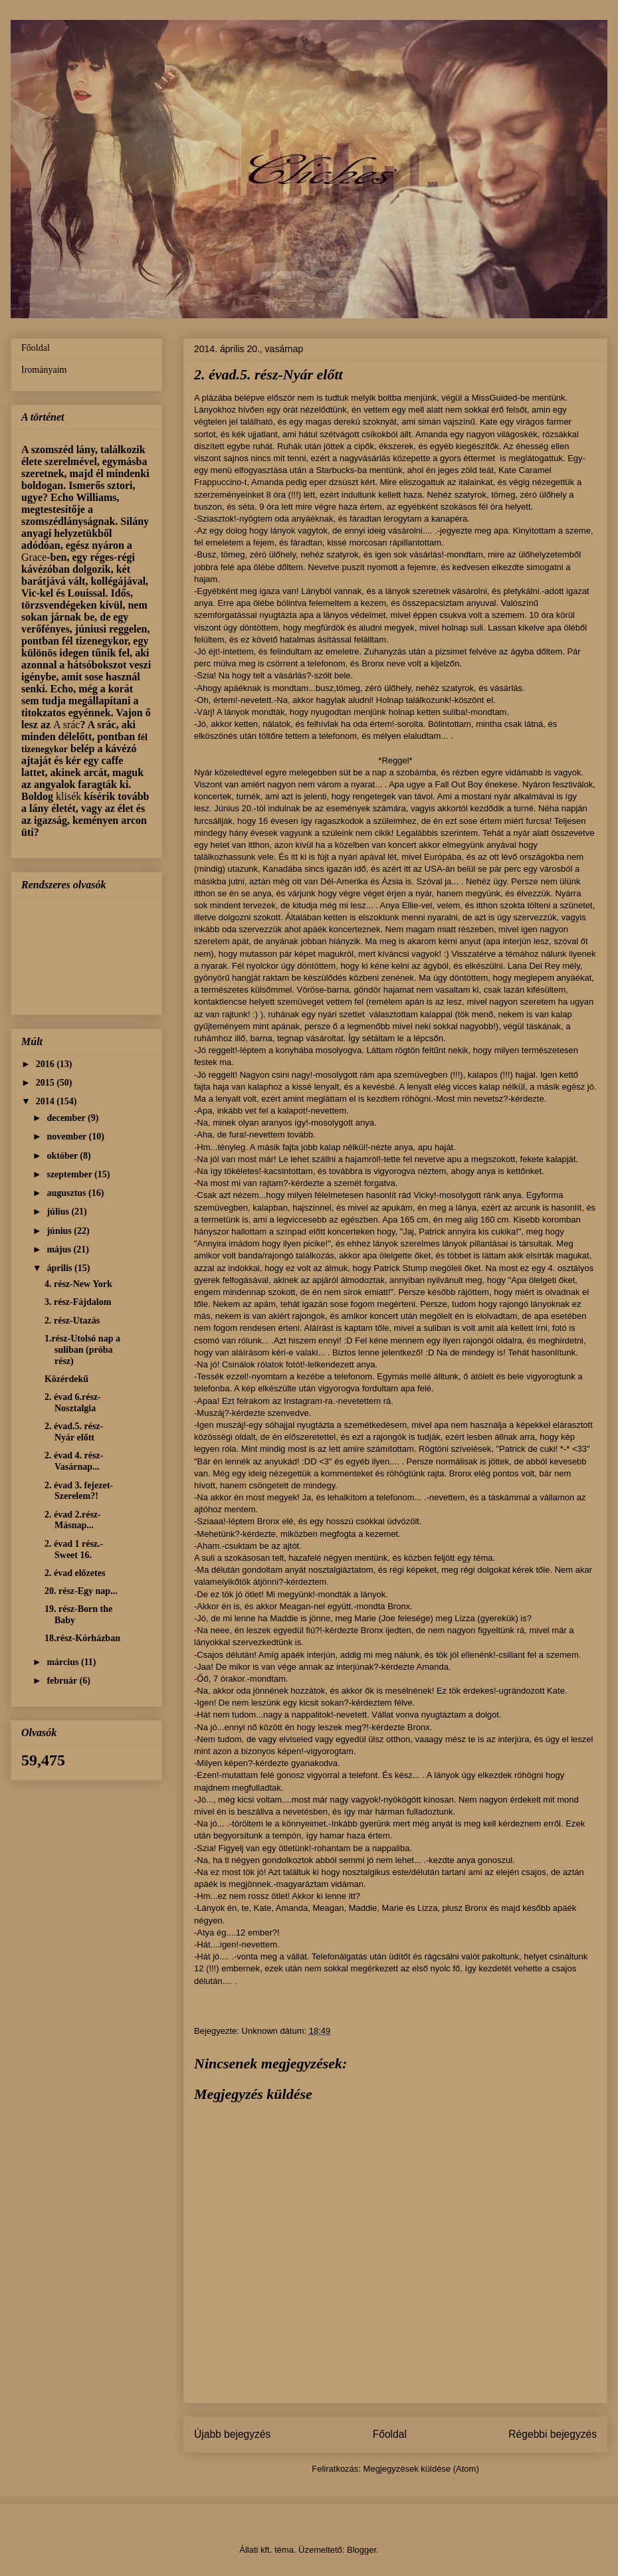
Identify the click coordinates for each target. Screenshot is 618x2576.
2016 (46, 1064)
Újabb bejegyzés (232, 2434)
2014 (46, 1101)
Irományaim (43, 370)
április (60, 1268)
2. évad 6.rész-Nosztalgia (73, 1402)
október (63, 1156)
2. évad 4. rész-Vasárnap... (74, 1461)
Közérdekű (66, 1379)
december (67, 1118)
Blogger (361, 2550)
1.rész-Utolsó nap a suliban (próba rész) (82, 1350)
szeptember (70, 1174)
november (67, 1136)
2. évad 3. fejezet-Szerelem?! (79, 1491)
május (60, 1249)
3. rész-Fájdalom (78, 1302)
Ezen (207, 1775)
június (60, 1231)
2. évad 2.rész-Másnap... (73, 1520)
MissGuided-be (501, 398)
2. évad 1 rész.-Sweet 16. (74, 1549)
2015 (46, 1083)
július (59, 1212)
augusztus (67, 1193)
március (63, 1662)
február (63, 1681)
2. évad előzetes (75, 1573)
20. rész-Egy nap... (81, 1591)
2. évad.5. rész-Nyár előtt (74, 1431)
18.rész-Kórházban (82, 1638)
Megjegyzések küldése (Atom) (421, 2469)
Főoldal (390, 2434)
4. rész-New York (78, 1284)
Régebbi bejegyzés (552, 2434)
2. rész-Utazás (72, 1321)
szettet (353, 1014)
